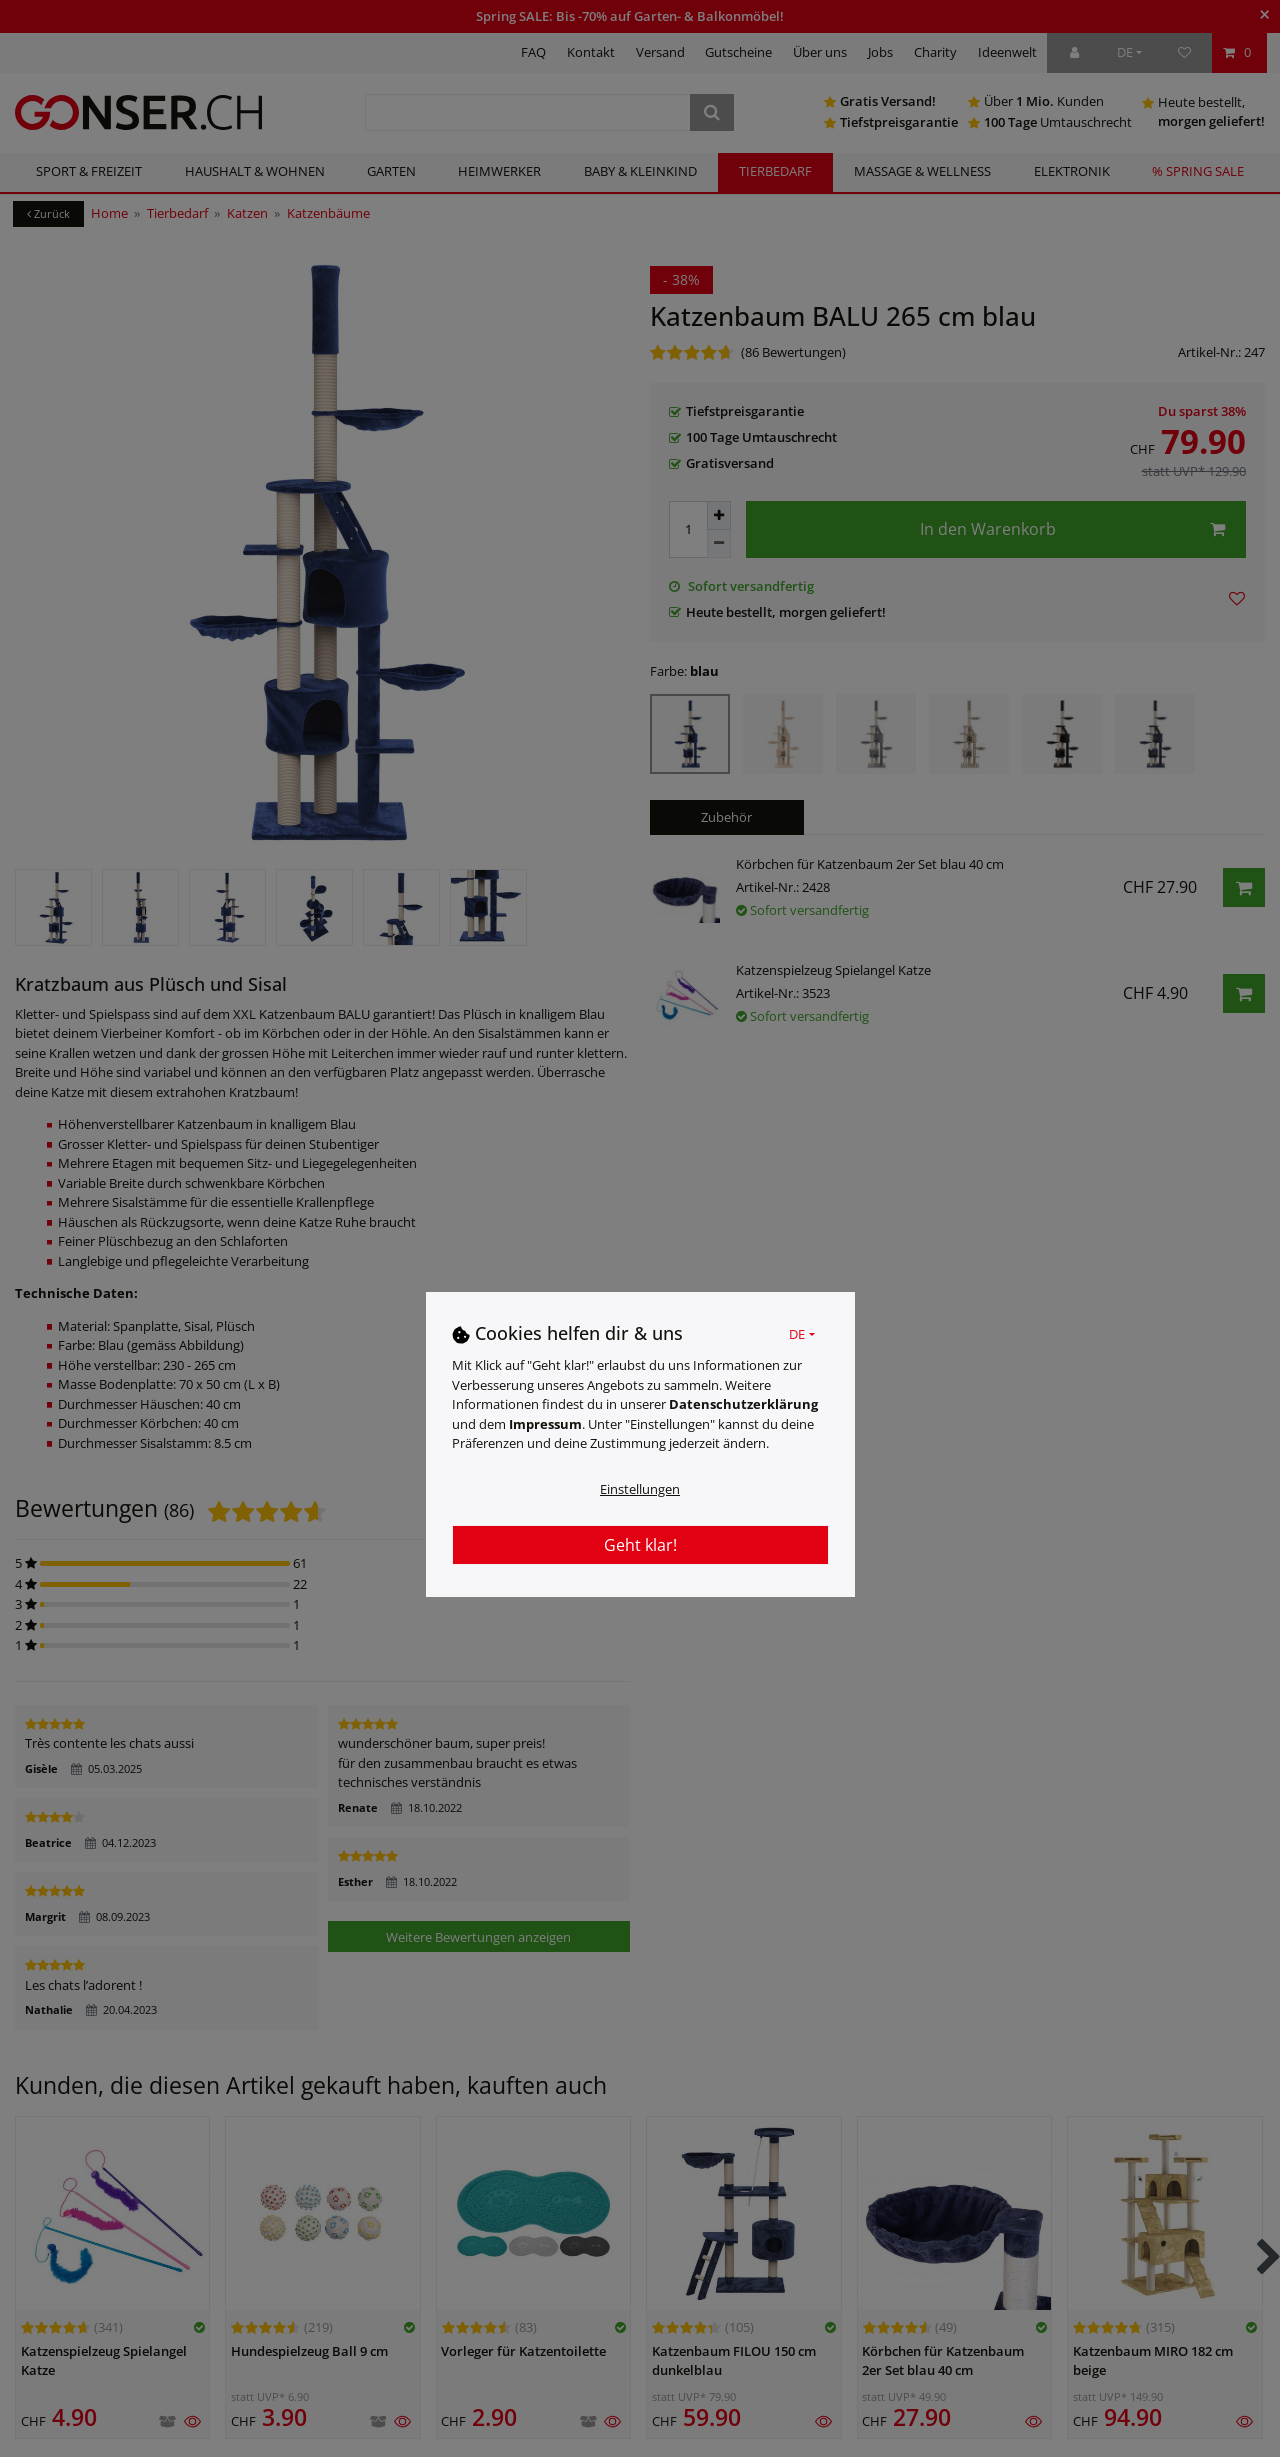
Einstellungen (640, 1489)
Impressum (545, 1424)
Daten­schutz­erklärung (743, 1404)
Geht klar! (640, 1545)
